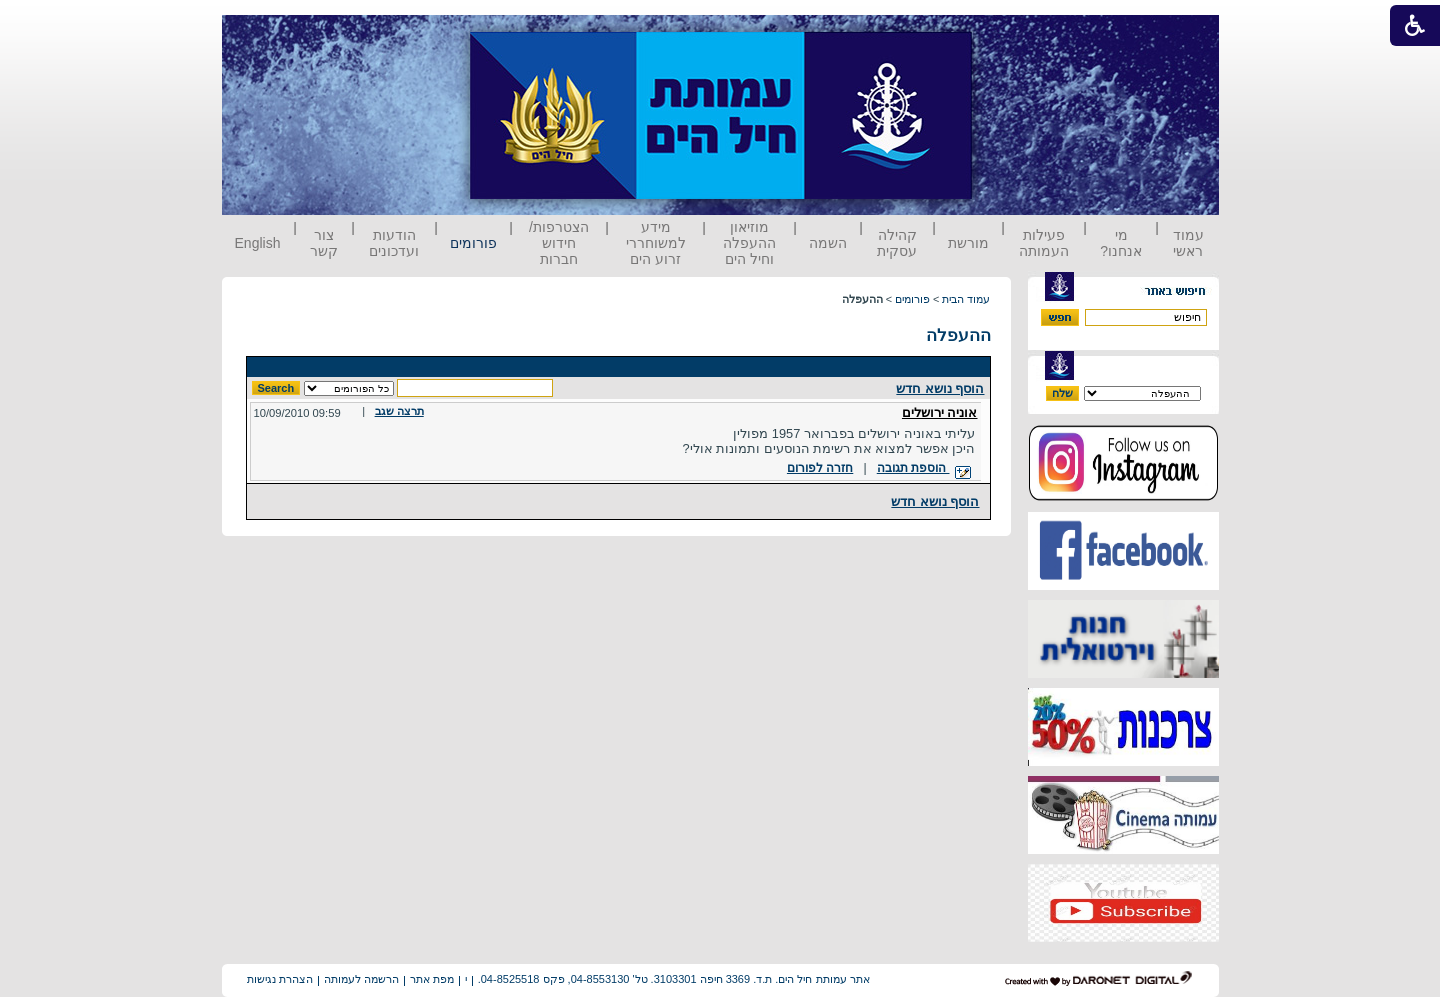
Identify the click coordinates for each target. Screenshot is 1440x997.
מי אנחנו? (1121, 243)
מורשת (968, 243)
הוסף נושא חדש (940, 388)
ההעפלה (958, 335)
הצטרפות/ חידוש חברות (559, 243)
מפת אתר (432, 979)
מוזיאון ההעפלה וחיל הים (749, 243)
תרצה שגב (399, 411)
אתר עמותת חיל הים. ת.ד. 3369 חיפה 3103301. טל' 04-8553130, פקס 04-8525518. (674, 979)
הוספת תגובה (924, 468)
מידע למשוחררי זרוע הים (656, 243)
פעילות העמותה (1044, 243)
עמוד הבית (966, 299)
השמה (828, 243)
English (258, 243)
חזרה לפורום (820, 468)
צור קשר (324, 243)
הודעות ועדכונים (394, 243)
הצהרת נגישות (280, 979)
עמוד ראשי (1188, 243)
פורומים (473, 243)
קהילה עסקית (897, 243)
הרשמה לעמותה (361, 979)
